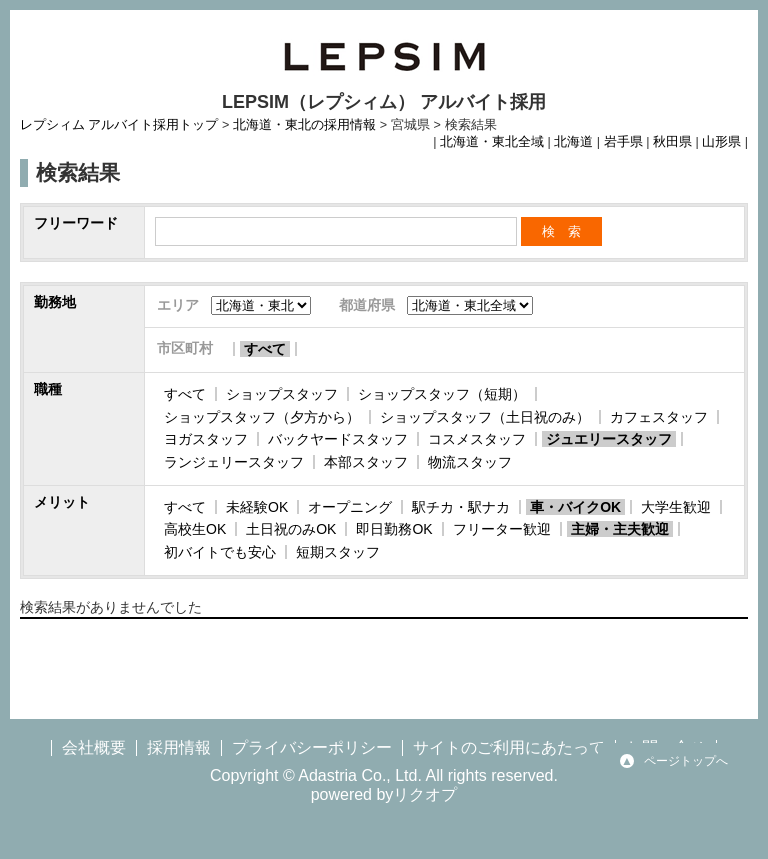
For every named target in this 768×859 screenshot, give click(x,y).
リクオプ (425, 794)
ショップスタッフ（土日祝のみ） (485, 417)
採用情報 (179, 747)
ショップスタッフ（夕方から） (262, 417)
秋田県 (672, 142)
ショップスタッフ (282, 394)
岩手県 (623, 142)
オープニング (350, 507)
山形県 (721, 142)
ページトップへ (686, 761)
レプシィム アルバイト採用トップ (119, 125)
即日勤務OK (394, 529)
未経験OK (257, 507)
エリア (178, 305)
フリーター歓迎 (502, 529)
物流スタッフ (470, 462)
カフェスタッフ (659, 417)
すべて (265, 349)
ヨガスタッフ (206, 439)
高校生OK (195, 529)
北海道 (573, 142)
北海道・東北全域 (492, 142)
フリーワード (76, 223)
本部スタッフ (366, 462)
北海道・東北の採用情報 (304, 125)
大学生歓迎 (676, 507)
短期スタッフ (338, 552)
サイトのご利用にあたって (509, 747)
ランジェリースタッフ (234, 462)
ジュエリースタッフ (609, 439)
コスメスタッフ (477, 439)
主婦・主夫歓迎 (620, 529)
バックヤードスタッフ (338, 439)
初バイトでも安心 (220, 552)
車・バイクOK (575, 507)
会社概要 (94, 747)
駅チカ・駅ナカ (461, 507)
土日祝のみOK (291, 529)
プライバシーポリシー (312, 747)
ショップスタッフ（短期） (442, 394)
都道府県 (367, 305)
